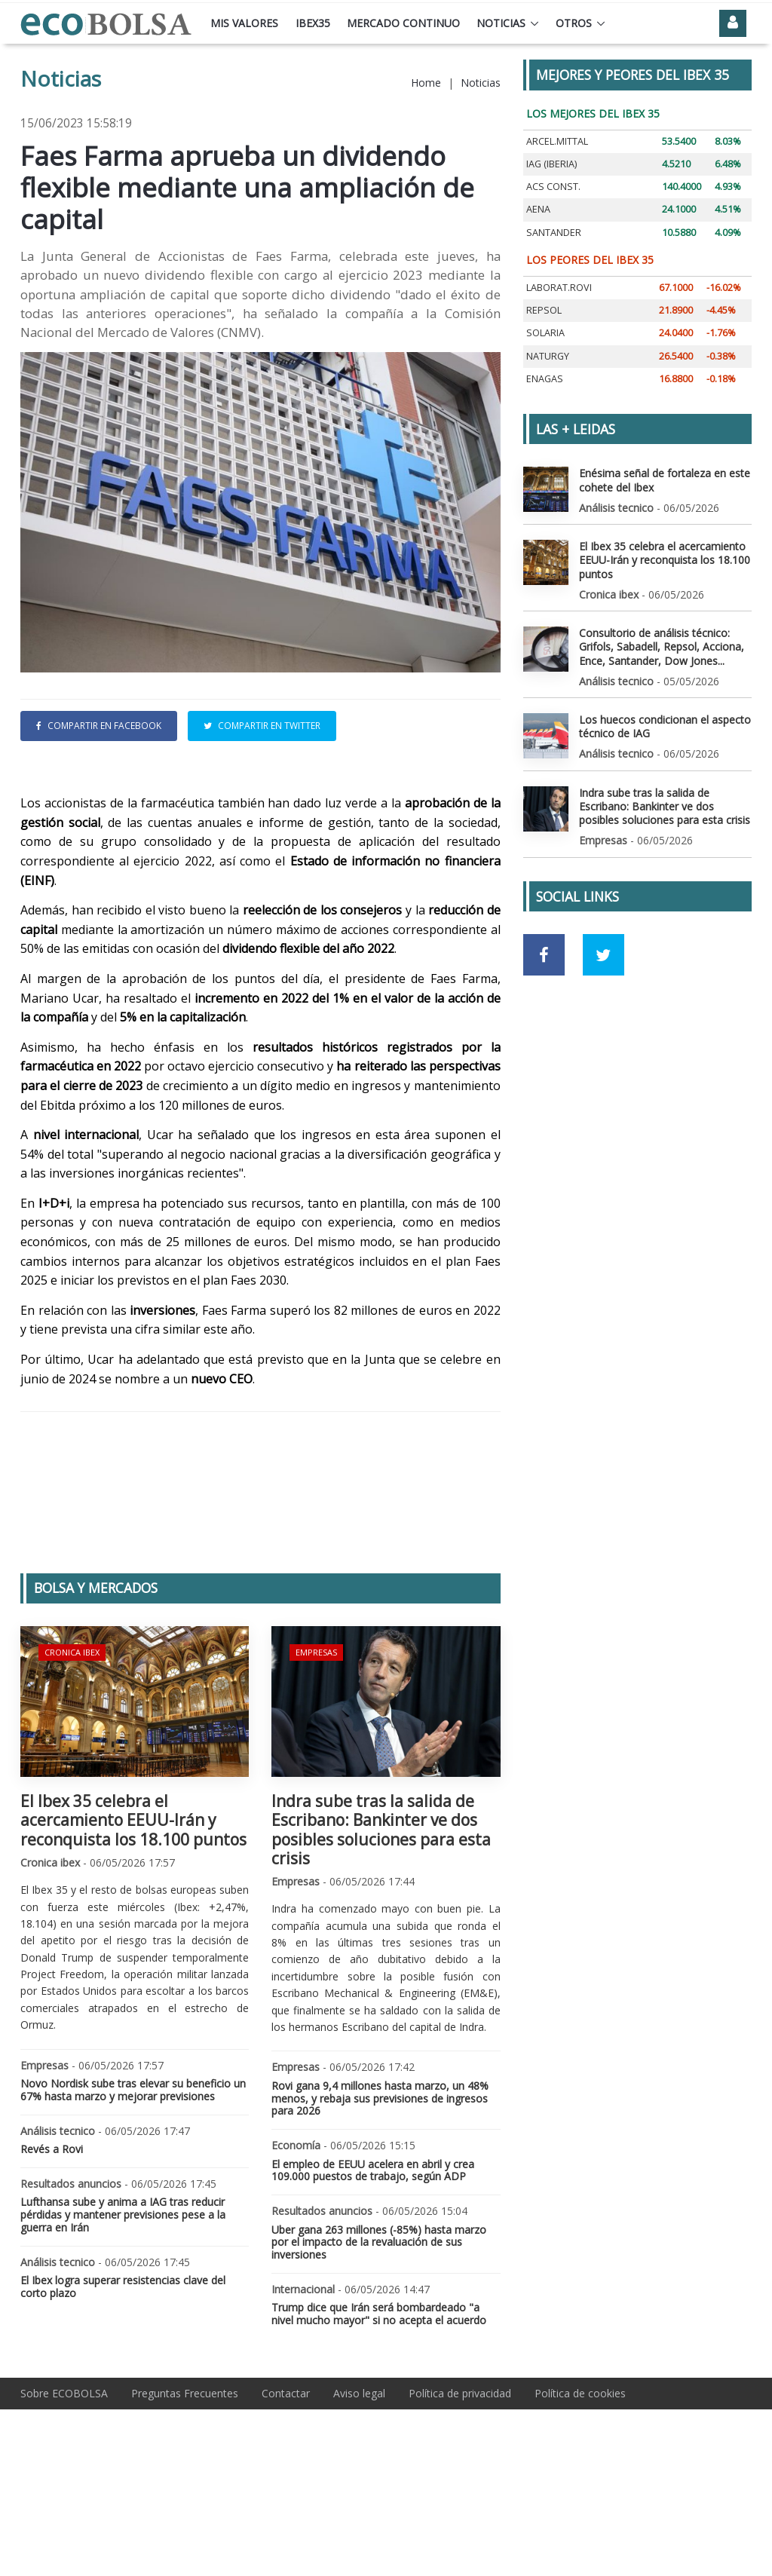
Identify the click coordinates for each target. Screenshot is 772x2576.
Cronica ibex (72, 1753)
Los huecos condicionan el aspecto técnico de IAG (665, 726)
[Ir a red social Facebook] (544, 955)
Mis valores (244, 23)
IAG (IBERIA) (551, 164)
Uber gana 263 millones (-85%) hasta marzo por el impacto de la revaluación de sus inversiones (378, 2343)
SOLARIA (545, 332)
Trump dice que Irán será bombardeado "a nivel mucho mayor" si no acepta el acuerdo (378, 2414)
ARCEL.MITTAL (557, 141)
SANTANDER (553, 232)
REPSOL (544, 310)
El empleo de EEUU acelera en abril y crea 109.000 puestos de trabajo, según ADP (372, 2271)
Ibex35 (313, 23)
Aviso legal (359, 2494)
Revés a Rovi (51, 2250)
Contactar (286, 2494)
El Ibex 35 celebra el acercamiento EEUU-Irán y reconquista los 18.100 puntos (133, 1920)
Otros (574, 23)
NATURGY (547, 356)
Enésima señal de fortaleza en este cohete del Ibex (664, 480)
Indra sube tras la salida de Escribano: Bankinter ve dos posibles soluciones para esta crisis (381, 1930)
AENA (538, 209)
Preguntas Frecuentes (184, 2494)
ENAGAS (544, 378)
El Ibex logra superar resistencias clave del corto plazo (122, 2387)
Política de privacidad (460, 2494)
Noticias (500, 23)
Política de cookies (580, 2494)
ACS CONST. (553, 186)
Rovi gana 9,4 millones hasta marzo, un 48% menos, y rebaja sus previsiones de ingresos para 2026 (380, 2199)
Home (426, 82)
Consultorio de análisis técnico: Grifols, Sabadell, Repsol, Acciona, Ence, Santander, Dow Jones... (661, 646)
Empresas (316, 1753)
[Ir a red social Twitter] (603, 955)
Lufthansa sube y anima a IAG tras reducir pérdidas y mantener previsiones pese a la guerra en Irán (122, 2316)
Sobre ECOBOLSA (64, 2494)
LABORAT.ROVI (559, 287)
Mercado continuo (403, 23)
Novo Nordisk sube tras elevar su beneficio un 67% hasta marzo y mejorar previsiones (133, 2190)
